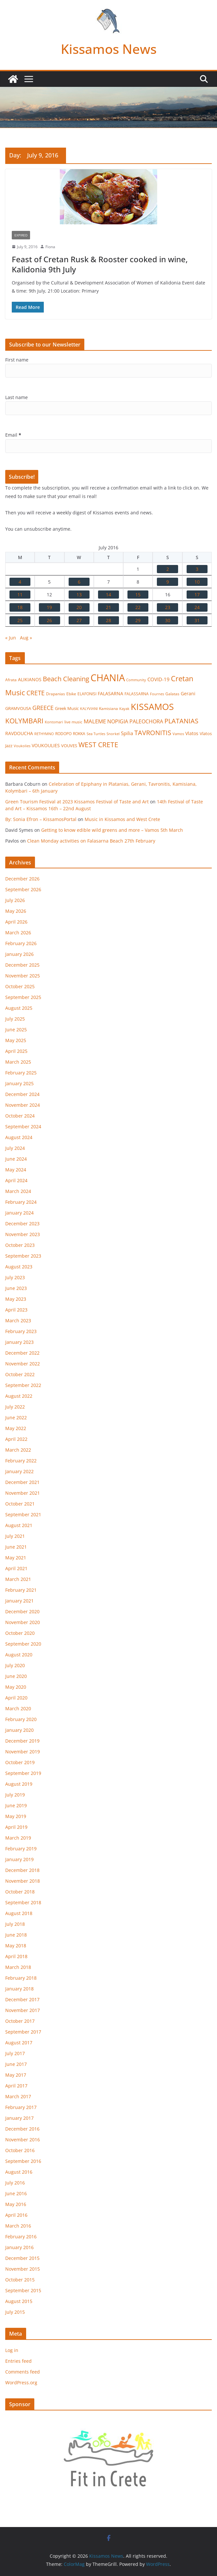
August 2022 (18, 1396)
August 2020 (18, 1654)
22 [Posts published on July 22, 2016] (138, 607)
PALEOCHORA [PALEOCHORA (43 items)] (146, 721)
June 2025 (16, 1029)
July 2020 (15, 1665)
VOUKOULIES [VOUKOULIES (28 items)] (46, 745)
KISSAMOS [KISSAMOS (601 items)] (152, 706)
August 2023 (18, 1267)
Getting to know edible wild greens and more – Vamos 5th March (112, 830)
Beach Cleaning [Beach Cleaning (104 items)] (66, 678)
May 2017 (15, 2075)
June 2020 (16, 1676)
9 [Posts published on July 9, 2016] (167, 582)
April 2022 (16, 1439)
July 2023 (15, 1277)
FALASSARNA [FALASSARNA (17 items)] (137, 694)
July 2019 (15, 1795)
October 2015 (20, 2280)
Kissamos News (109, 49)
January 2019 (19, 1859)
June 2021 (16, 1547)
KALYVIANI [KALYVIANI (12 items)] (89, 708)
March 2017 (18, 2096)
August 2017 (18, 2042)
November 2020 (22, 1622)
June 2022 (16, 1417)
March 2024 (18, 1191)
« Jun (10, 638)
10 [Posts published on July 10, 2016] (197, 582)
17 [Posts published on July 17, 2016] (197, 594)
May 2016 (15, 2204)
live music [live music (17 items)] (73, 722)
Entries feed (18, 2361)
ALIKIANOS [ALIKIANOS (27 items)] (30, 679)
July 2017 (15, 2053)
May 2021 (15, 1557)
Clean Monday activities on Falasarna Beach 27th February (91, 841)
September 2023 (23, 1256)
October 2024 (20, 1116)
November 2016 (22, 2139)
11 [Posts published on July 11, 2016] (20, 594)
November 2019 (22, 1751)
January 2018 (19, 1989)
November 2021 (22, 1493)
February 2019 (21, 1848)
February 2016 (21, 2236)
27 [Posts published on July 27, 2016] (79, 620)
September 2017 (23, 2032)
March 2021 (18, 1579)
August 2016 (18, 2172)
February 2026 (21, 943)
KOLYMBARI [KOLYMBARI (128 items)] (24, 720)
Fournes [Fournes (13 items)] (157, 693)
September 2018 (23, 1902)
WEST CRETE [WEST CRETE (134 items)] (98, 744)
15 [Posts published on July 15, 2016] (138, 594)
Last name (16, 397)
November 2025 (22, 976)
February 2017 (21, 2107)
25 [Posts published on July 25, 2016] (20, 620)
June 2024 (16, 1159)
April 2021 (16, 1568)
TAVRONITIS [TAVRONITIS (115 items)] (152, 732)
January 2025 (19, 1083)
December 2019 (22, 1741)
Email (13, 435)
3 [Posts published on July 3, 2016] (197, 569)
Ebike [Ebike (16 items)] (71, 693)
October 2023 (20, 1245)
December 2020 (22, 1611)
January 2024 (19, 1213)
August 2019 (18, 1784)
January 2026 (19, 954)
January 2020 (19, 1730)
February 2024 (21, 1202)
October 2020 (20, 1633)
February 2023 (21, 1331)
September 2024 (23, 1126)
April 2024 (16, 1180)
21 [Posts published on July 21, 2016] (108, 607)
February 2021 (21, 1590)
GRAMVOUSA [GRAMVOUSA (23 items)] (18, 708)
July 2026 (15, 900)
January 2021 (19, 1601)
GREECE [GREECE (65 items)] (43, 708)
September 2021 (23, 1514)
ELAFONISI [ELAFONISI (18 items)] (86, 694)
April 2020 (16, 1698)
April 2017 (16, 2086)
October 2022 (20, 1374)
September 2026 (23, 889)
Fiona (50, 247)
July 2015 (15, 2312)
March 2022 (18, 1450)
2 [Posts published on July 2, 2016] (167, 569)
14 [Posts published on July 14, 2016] (108, 594)
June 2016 (16, 2193)
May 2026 (15, 911)
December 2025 (22, 965)
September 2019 (23, 1773)
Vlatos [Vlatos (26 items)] (191, 733)
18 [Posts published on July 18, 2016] (20, 607)
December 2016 (22, 2129)
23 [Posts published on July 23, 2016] (167, 607)
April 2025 (16, 1051)
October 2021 (20, 1504)
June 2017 (16, 2064)
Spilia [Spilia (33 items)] (127, 733)
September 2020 (23, 1644)
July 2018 (15, 1924)
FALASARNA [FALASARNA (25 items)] (110, 693)
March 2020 (18, 1708)
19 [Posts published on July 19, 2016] (49, 607)
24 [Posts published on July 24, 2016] (197, 607)
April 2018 (16, 1956)
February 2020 (21, 1719)
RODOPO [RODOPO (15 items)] (63, 733)
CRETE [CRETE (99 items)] (35, 692)
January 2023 (19, 1342)
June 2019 (16, 1805)
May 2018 (15, 1945)
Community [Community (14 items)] (136, 679)
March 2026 (18, 932)
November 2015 (22, 2269)
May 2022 (15, 1428)
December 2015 (22, 2258)
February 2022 (21, 1460)
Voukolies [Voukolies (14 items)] (22, 745)
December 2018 (22, 1870)
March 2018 (18, 1967)
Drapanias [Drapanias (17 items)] (55, 694)
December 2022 (22, 1353)
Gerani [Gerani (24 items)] (188, 694)
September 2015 (23, 2290)
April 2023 (16, 1310)
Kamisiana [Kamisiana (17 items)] (108, 708)
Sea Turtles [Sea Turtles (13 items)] (96, 733)
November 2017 (22, 2010)
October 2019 (20, 1762)
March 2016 (18, 2226)
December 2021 (22, 1482)
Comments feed (22, 2372)
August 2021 (18, 1525)
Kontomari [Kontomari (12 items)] (54, 722)
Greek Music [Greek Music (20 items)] (67, 708)
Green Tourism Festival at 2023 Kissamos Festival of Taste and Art (77, 801)
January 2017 (19, 2118)
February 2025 (21, 1073)
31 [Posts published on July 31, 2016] (197, 620)
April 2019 (16, 1827)
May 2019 (15, 1816)
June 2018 (16, 1935)
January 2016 (19, 2247)
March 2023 (18, 1320)
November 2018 (22, 1881)
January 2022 (19, 1471)
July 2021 (15, 1536)
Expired (20, 235)
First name (16, 360)
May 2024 (15, 1170)
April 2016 (16, 2215)
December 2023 (22, 1223)
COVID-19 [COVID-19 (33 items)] (158, 679)
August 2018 (18, 1913)
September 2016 (23, 2161)
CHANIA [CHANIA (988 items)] (108, 677)
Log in (11, 2350)
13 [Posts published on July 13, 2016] (79, 594)
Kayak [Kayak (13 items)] (124, 708)
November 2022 (22, 1363)
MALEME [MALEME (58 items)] (95, 721)
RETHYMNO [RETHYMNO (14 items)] (44, 733)
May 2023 (15, 1299)
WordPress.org (21, 2382)
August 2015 (18, 2301)
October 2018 (20, 1892)
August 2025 (18, 1008)
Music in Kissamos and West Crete (122, 819)
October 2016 (20, 2150)
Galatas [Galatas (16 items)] (172, 693)
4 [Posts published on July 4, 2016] (20, 582)
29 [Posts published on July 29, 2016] (138, 620)
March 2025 (18, 1062)
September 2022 (23, 1385)
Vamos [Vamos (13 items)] (178, 733)
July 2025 (15, 1019)
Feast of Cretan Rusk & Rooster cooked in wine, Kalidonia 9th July (100, 264)
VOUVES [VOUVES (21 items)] (69, 746)
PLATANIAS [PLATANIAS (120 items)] (181, 720)
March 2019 (18, 1838)
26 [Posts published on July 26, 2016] (49, 620)
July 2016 (15, 2183)
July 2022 (15, 1407)
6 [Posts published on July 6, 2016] (79, 582)
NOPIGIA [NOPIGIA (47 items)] (117, 721)
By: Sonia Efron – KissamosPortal (40, 819)
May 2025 (15, 1040)
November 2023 (22, 1234)
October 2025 (20, 986)
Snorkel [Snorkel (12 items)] (113, 734)
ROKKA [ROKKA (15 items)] (79, 733)
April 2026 (16, 922)
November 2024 (22, 1105)
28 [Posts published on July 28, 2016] (108, 620)
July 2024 (15, 1148)
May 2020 (15, 1687)
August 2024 (18, 1137)
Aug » (26, 638)
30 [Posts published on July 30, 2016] (167, 620)
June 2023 (16, 1288)
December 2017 (22, 1999)
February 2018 (21, 1978)
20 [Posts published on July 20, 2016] (79, 607)
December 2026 (22, 879)
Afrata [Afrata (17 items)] (11, 680)
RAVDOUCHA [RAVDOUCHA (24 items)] (19, 733)
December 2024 (22, 1094)
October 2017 (20, 2021)
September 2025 (23, 997)
